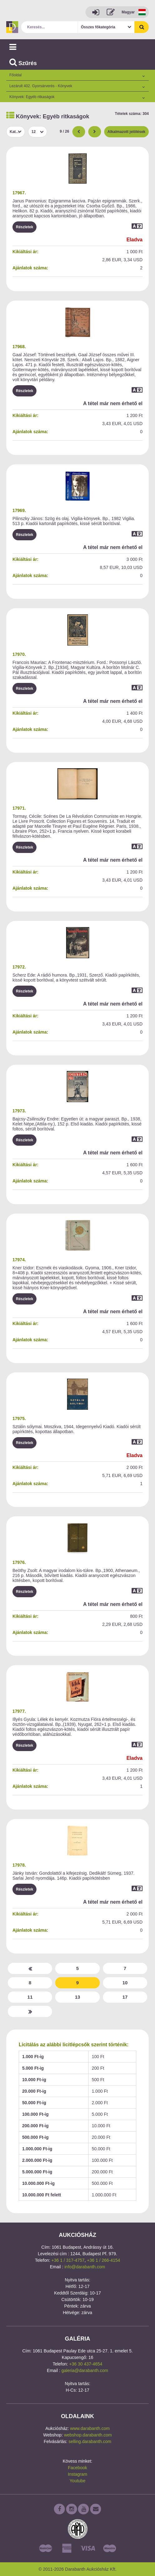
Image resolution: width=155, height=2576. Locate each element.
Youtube (77, 2480)
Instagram (77, 2474)
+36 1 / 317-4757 (68, 2260)
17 (125, 1997)
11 (30, 1997)
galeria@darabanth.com (84, 2370)
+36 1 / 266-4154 (103, 2260)
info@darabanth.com (85, 2266)
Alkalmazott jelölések (126, 132)
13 (77, 1997)
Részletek (24, 227)
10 (125, 1982)
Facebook (77, 2467)
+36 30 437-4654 (85, 2363)
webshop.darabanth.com (88, 2434)
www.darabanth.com (90, 2428)
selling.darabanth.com (90, 2441)
